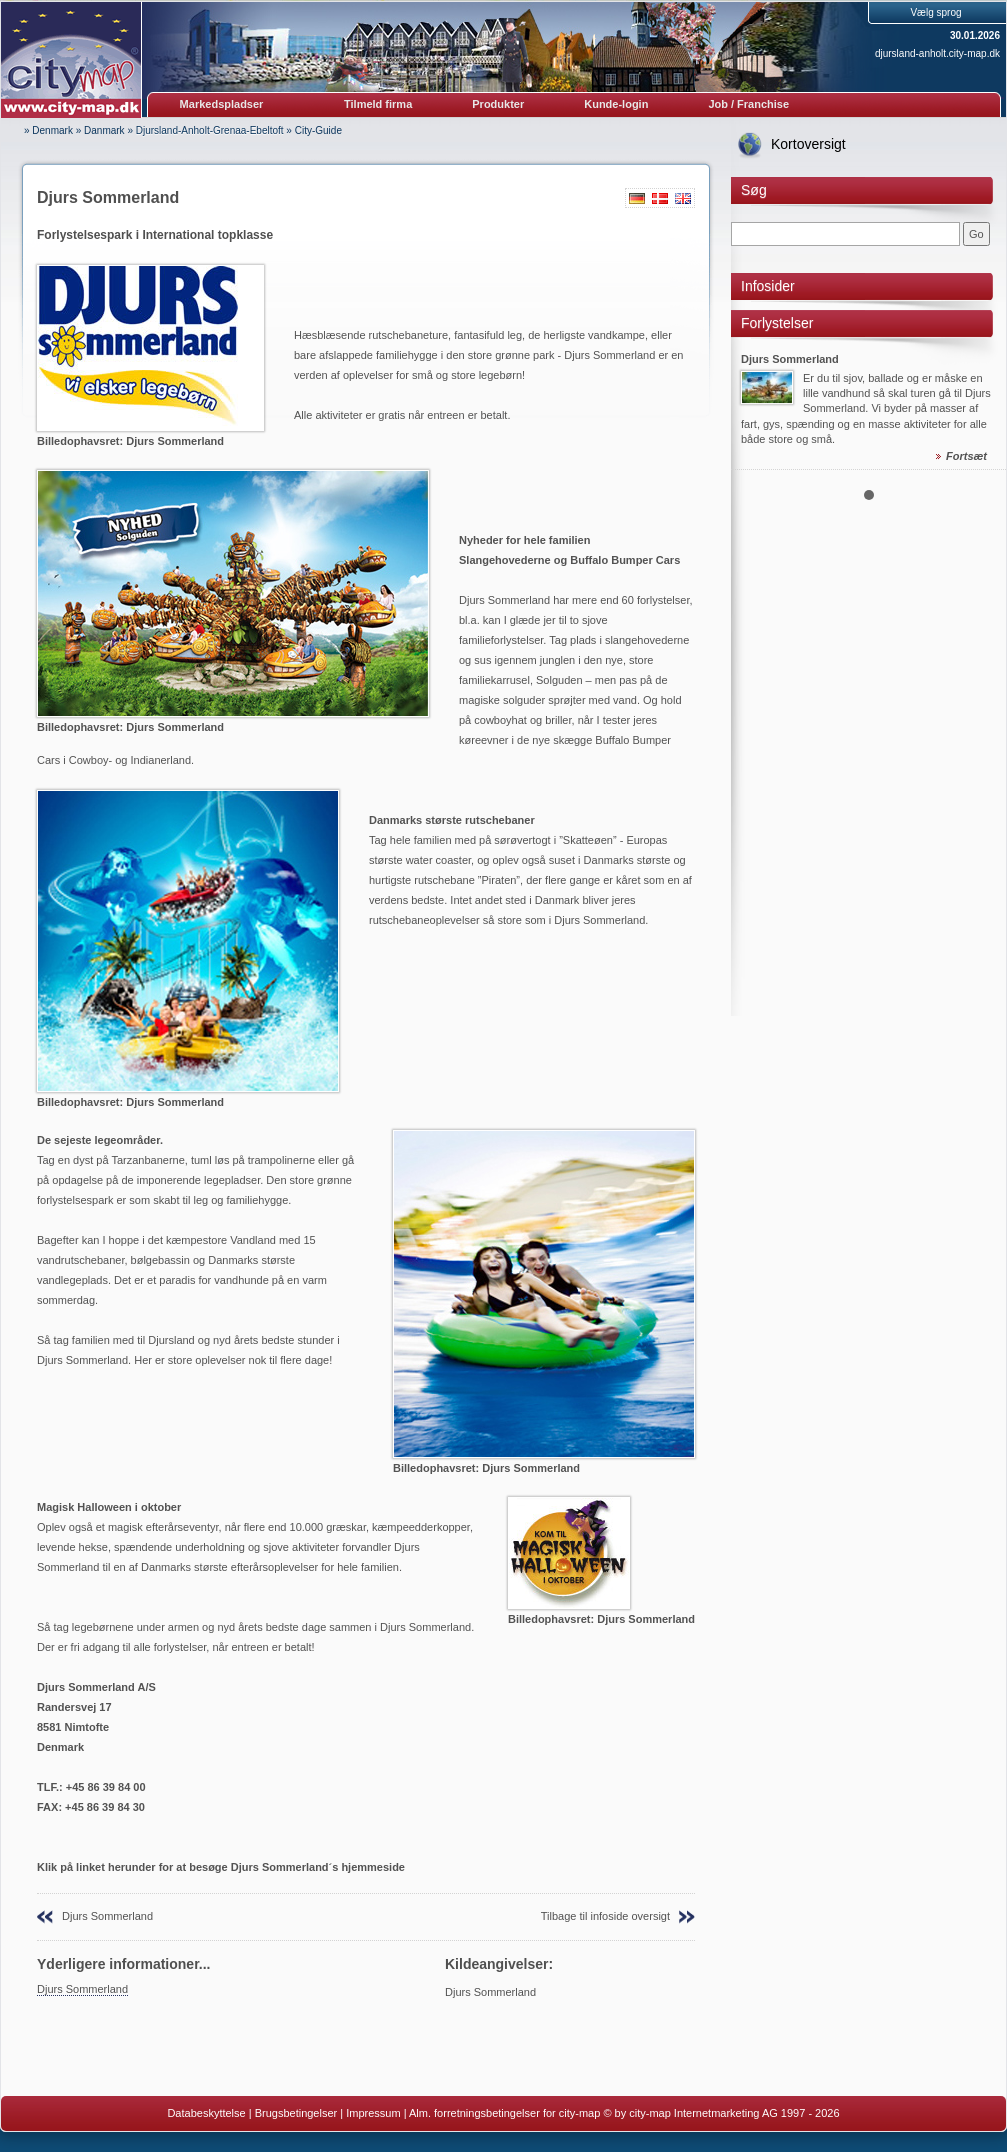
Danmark (104, 130)
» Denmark (48, 130)
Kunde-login (616, 104)
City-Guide (318, 130)
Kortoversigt (808, 144)
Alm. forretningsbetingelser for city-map (504, 2113)
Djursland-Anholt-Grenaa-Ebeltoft (210, 130)
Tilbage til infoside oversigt (605, 1916)
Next (980, 389)
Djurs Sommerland (107, 1916)
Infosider (768, 286)
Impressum (373, 2113)
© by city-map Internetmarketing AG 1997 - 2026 (721, 2113)
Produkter (498, 104)
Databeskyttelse (206, 2113)
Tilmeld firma (378, 104)
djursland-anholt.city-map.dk (937, 53)
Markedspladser (222, 104)
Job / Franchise (748, 104)
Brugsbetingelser (296, 2113)
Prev (757, 389)
